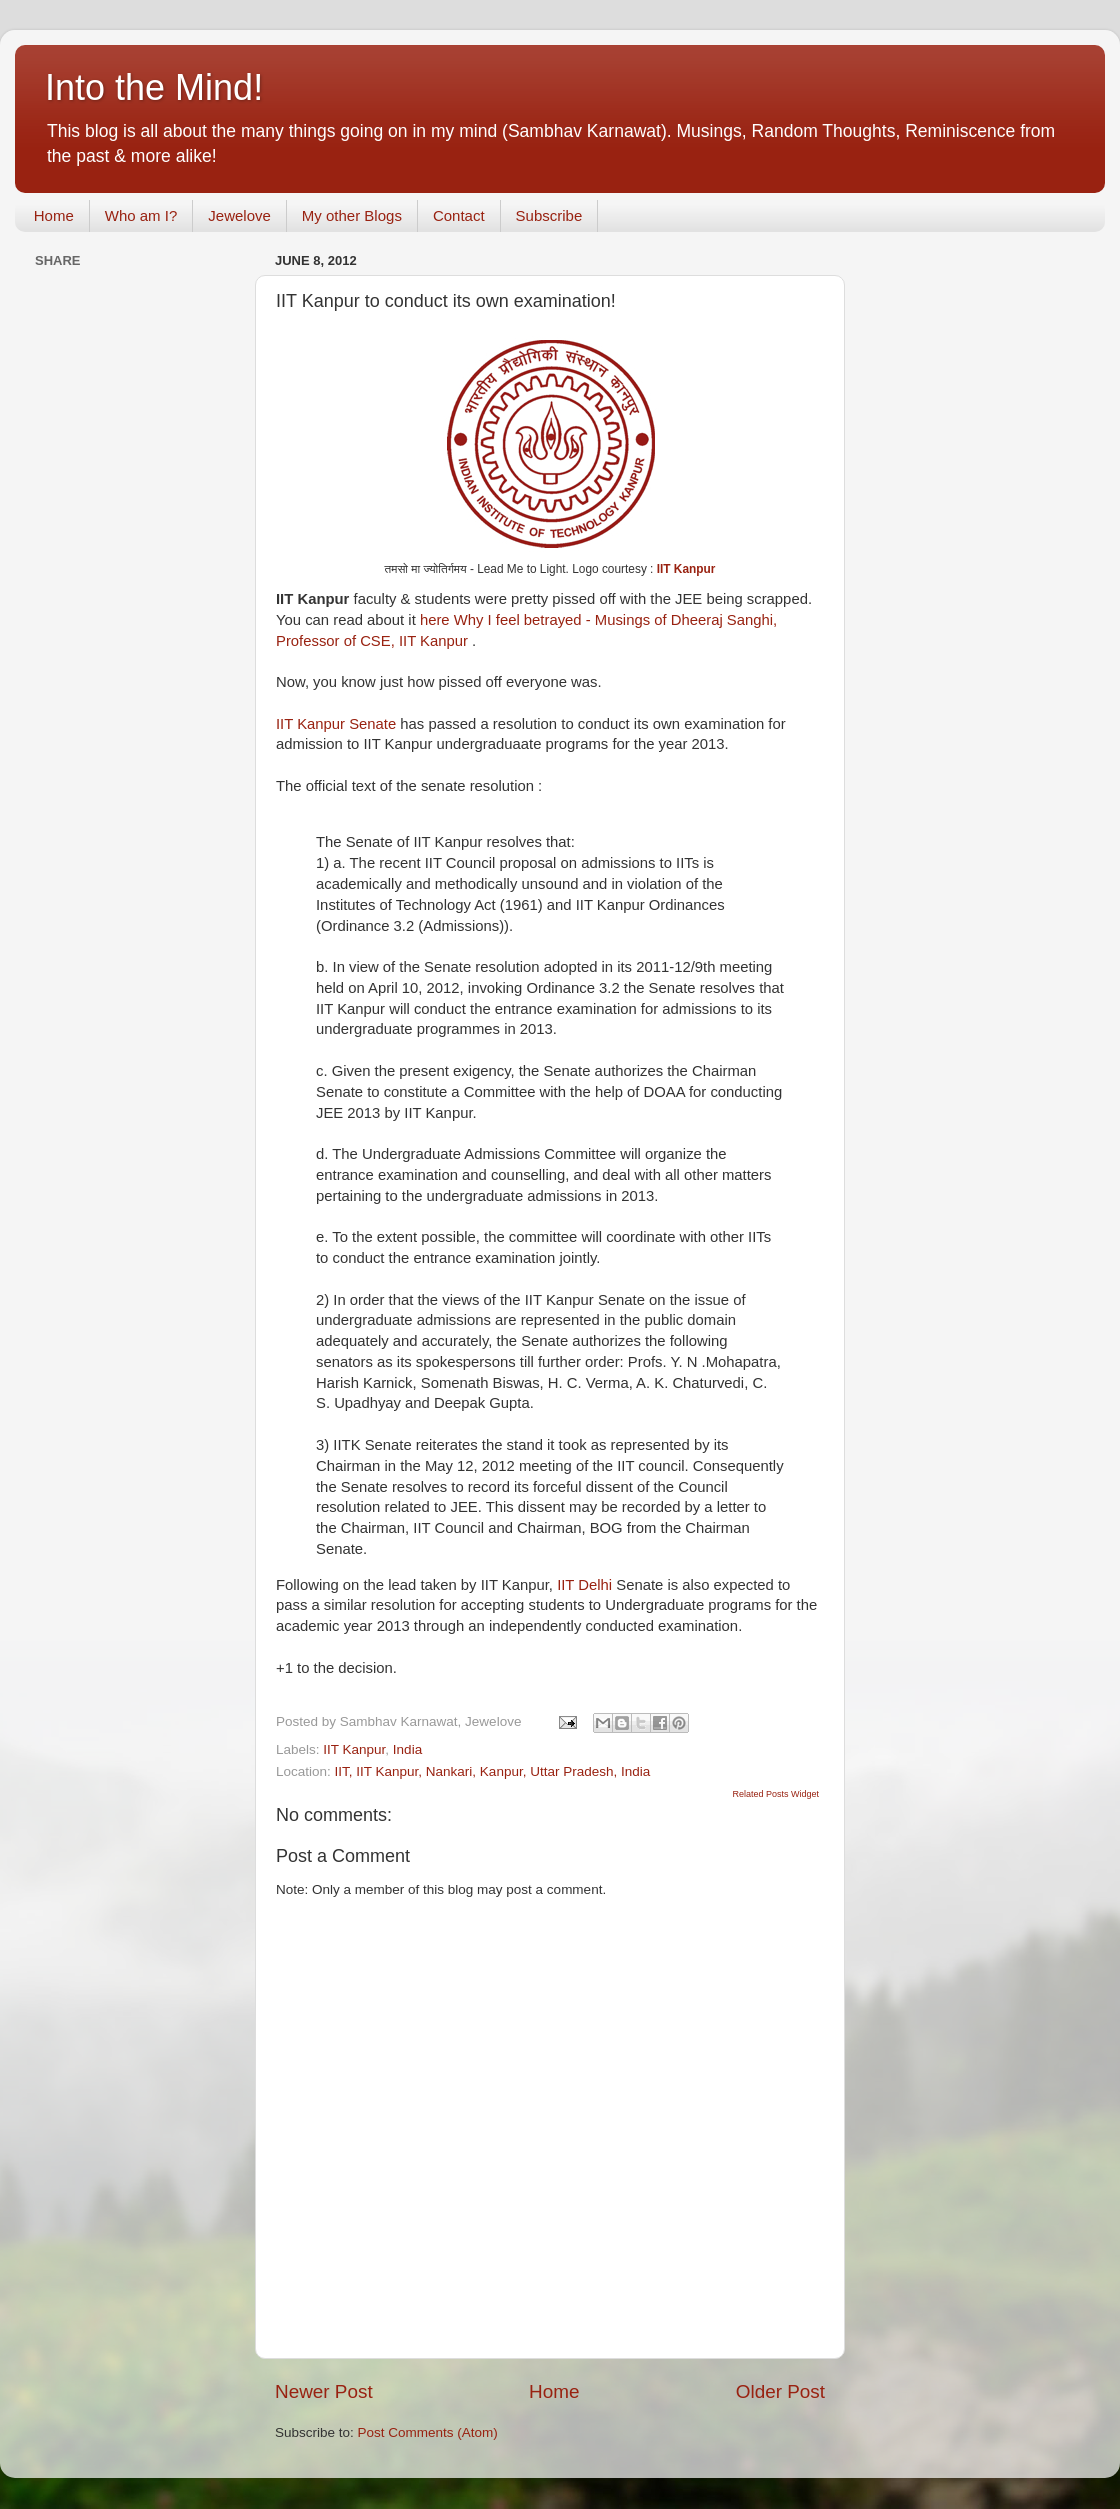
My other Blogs (352, 215)
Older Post (780, 2391)
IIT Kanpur (686, 569)
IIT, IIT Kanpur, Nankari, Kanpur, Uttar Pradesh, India (493, 1771)
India (407, 1749)
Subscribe (549, 215)
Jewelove (239, 215)
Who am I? (141, 215)
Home (54, 215)
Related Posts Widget (775, 1794)
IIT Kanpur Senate (336, 724)
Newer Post (324, 2391)
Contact (459, 215)
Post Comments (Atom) (428, 2432)
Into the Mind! (154, 87)
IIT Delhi (584, 1585)
